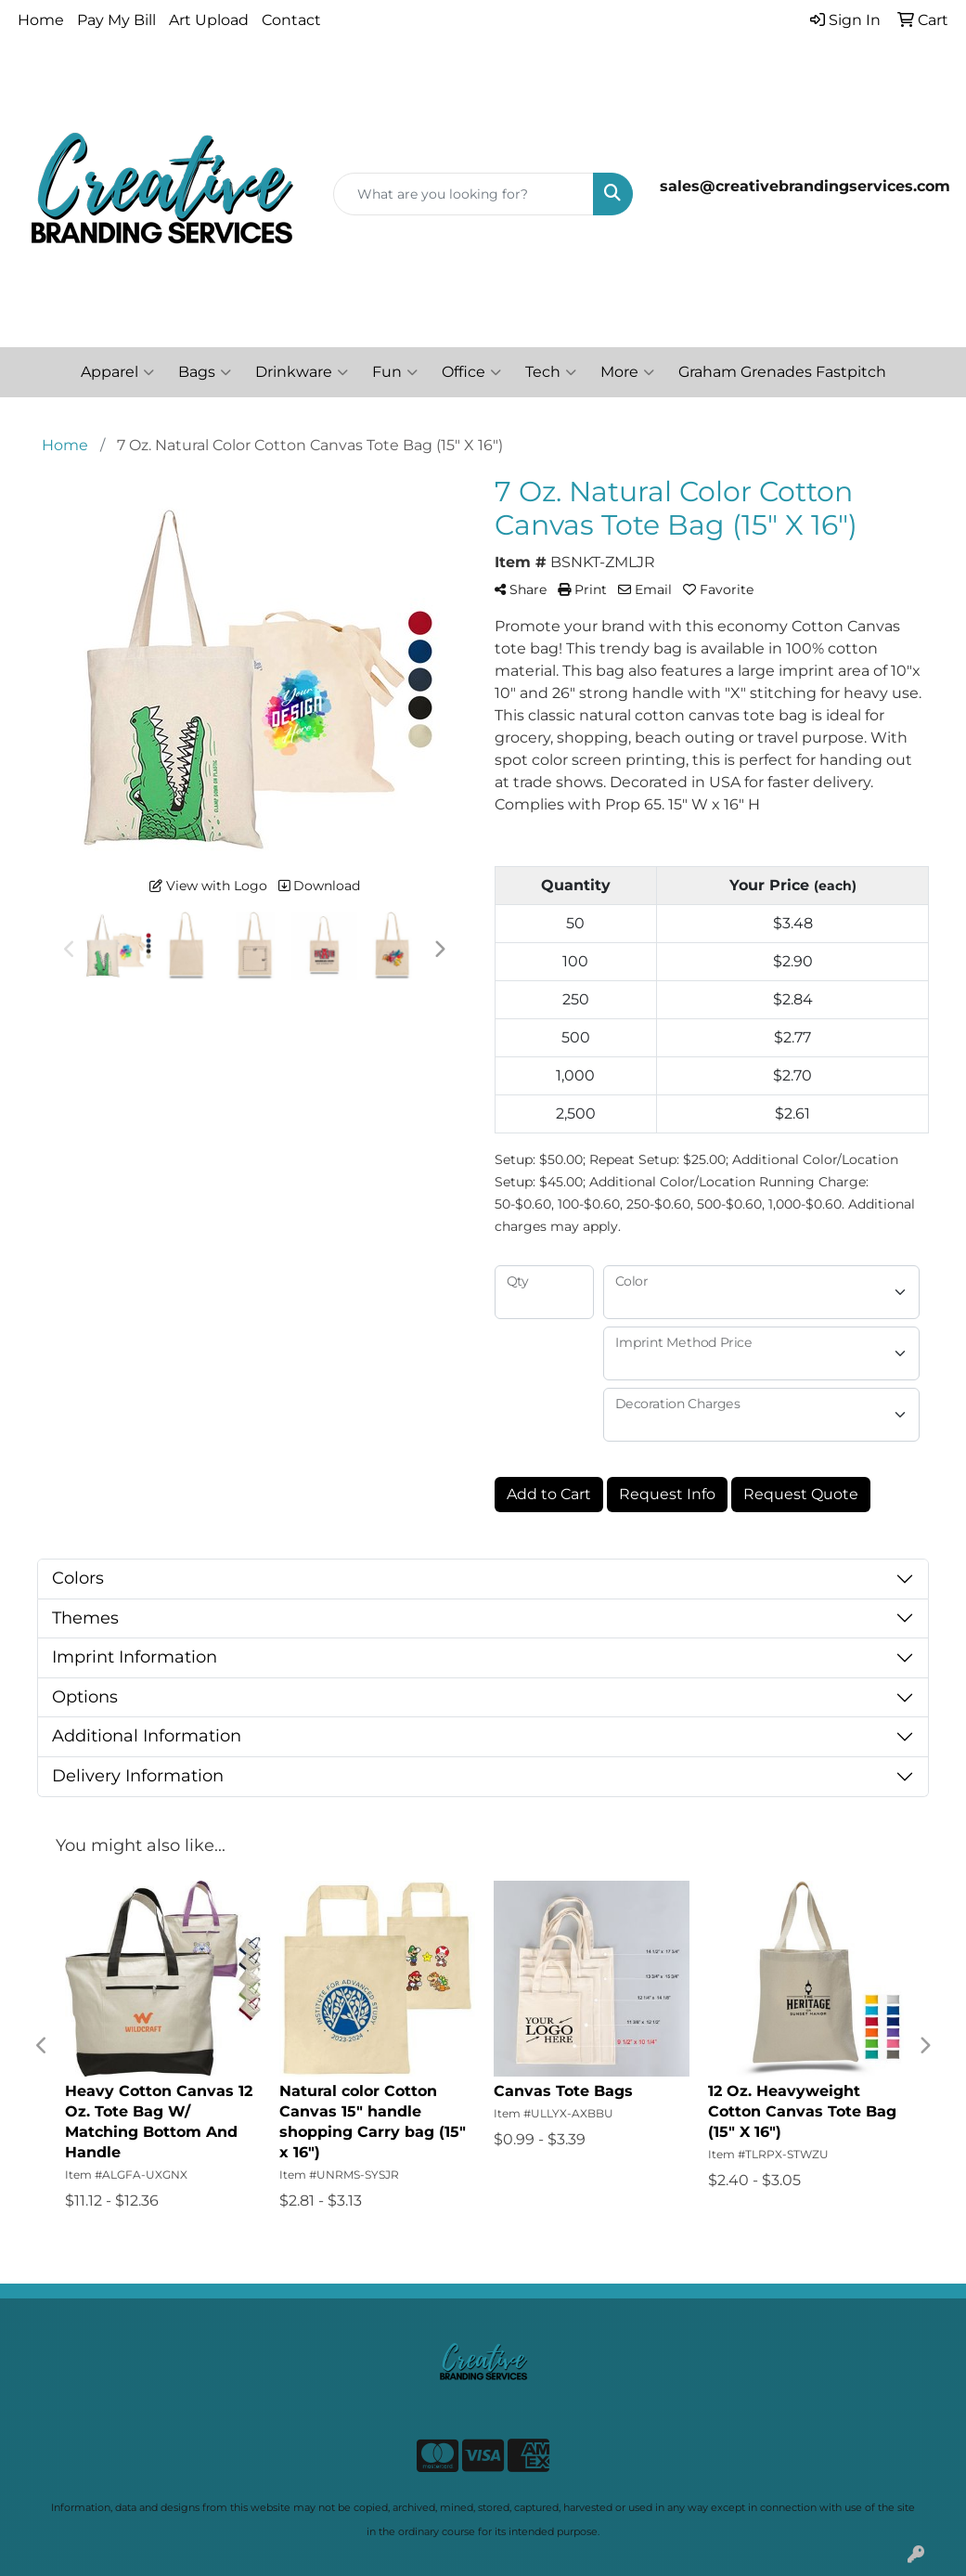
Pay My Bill (116, 20)
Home (41, 20)
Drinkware (301, 372)
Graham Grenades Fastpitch (782, 372)
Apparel (117, 372)
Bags (204, 372)
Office (471, 372)
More (627, 372)
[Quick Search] (463, 194)
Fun (395, 372)
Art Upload (209, 20)
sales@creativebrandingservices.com (805, 186)
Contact (291, 20)
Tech (550, 372)
